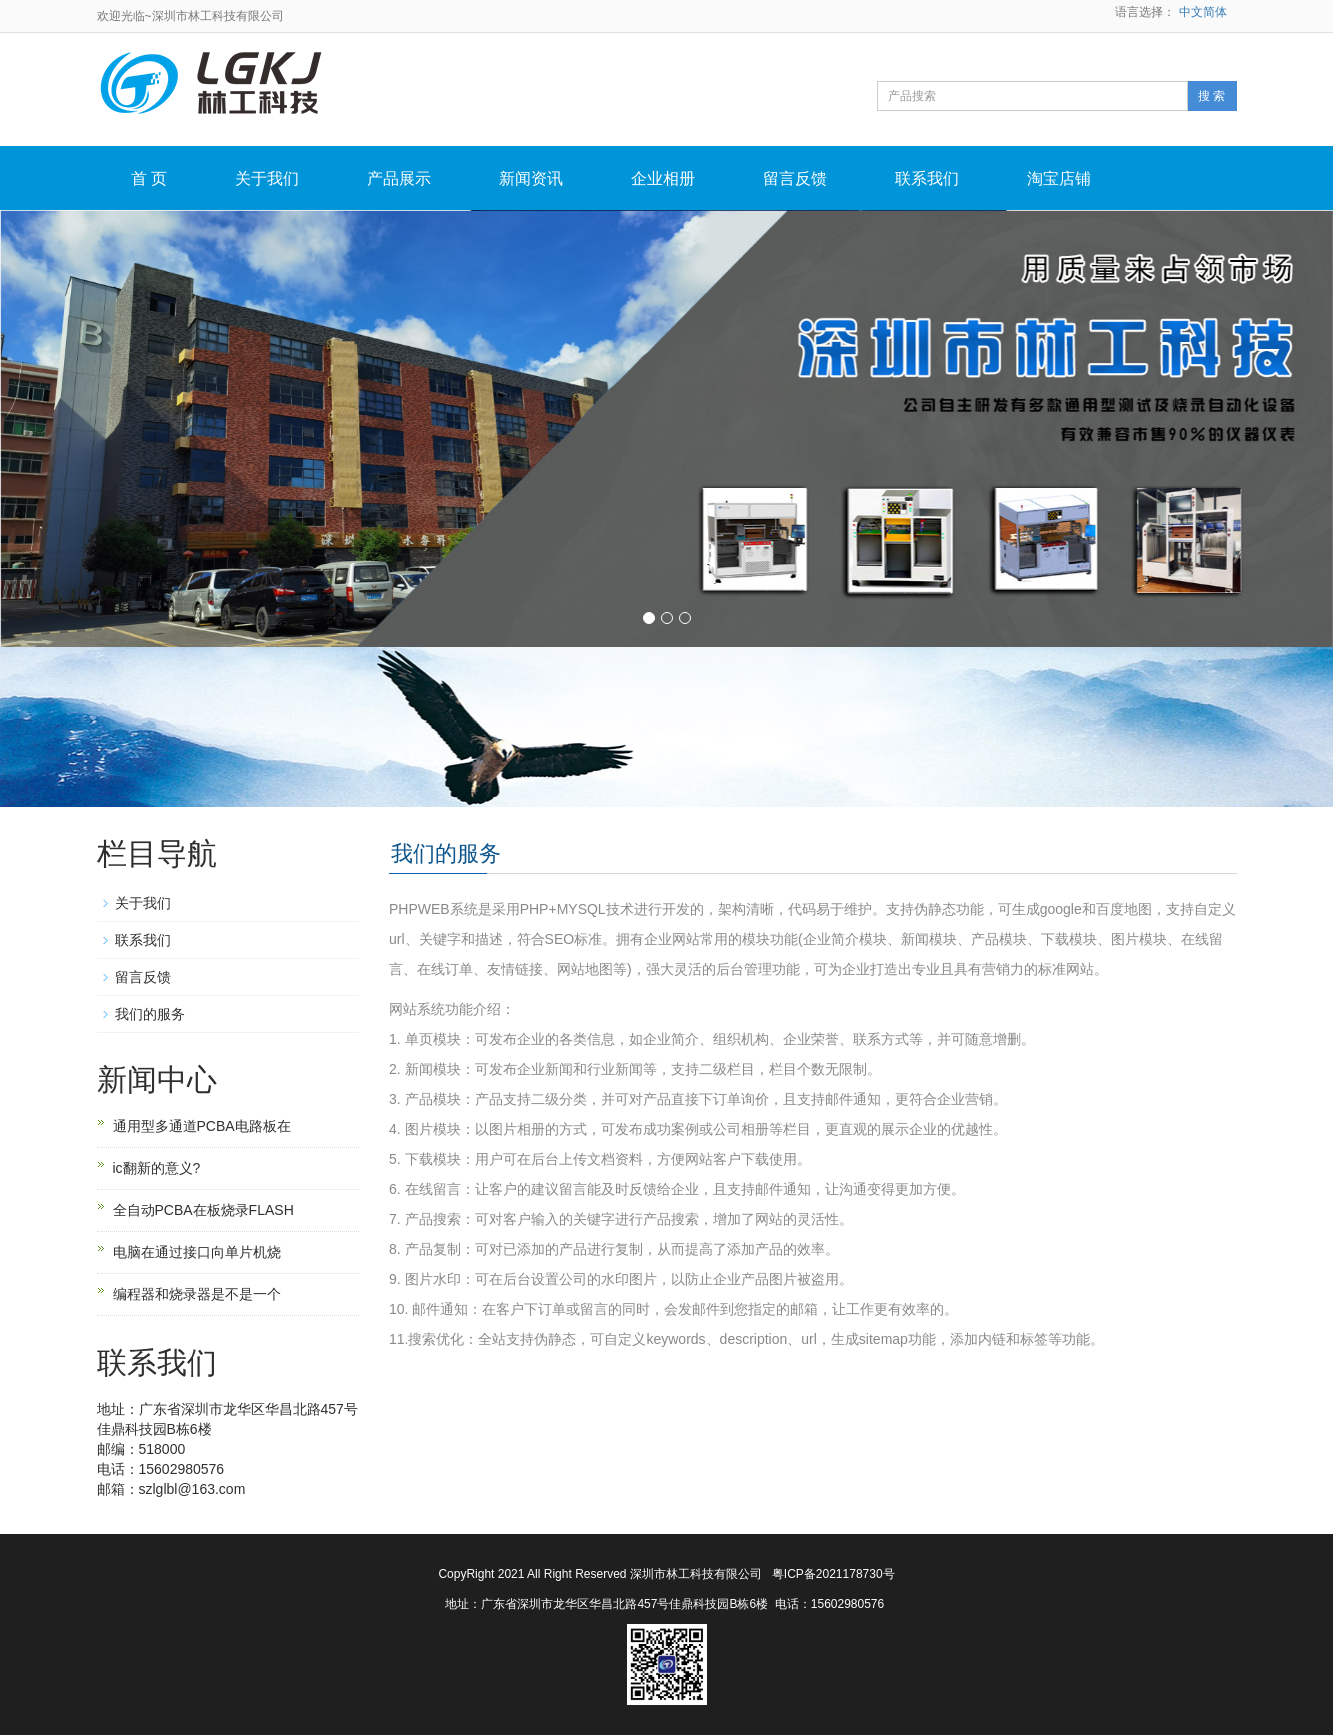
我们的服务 (150, 1014)
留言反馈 (795, 178)
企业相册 (663, 178)
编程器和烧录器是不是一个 (197, 1294)
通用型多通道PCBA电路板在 (202, 1126)
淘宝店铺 (1059, 178)
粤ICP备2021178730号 (833, 1574)
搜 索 (1211, 96)
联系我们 (927, 178)
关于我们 (267, 178)
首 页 (149, 178)
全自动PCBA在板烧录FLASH (203, 1210)
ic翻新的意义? (157, 1168)
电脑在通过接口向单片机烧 (197, 1252)
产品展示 (399, 178)
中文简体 (1203, 12)
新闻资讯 (531, 178)
